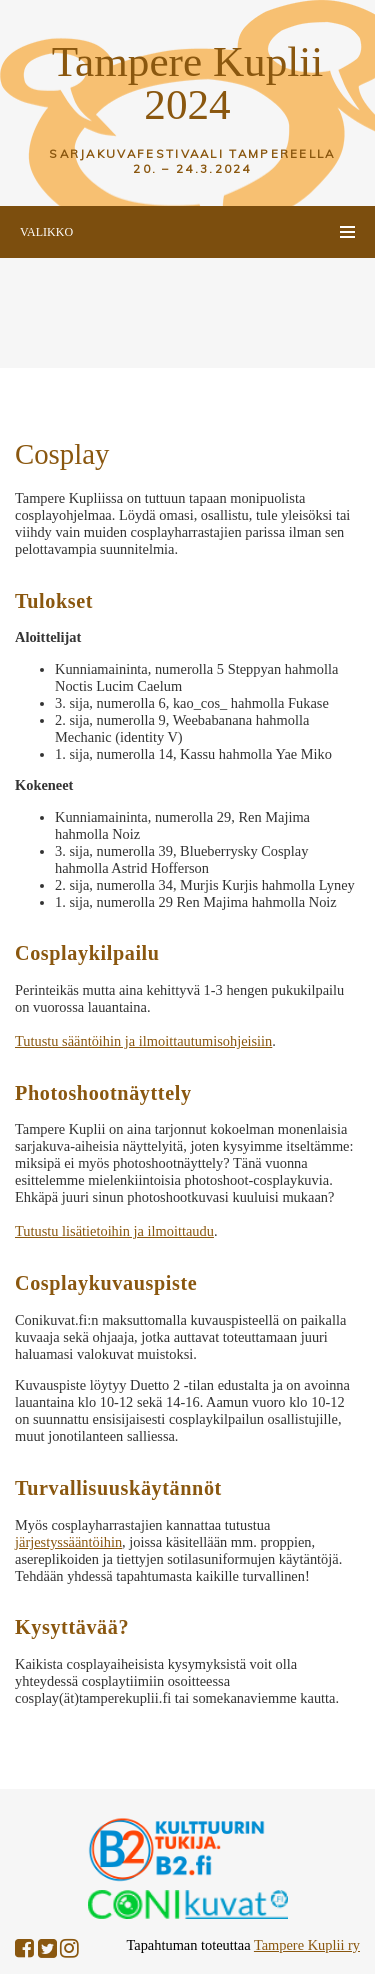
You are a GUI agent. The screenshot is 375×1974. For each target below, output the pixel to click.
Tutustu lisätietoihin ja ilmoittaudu (114, 1231)
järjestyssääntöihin (68, 1542)
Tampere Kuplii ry (307, 1945)
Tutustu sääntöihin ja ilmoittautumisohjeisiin (143, 1041)
